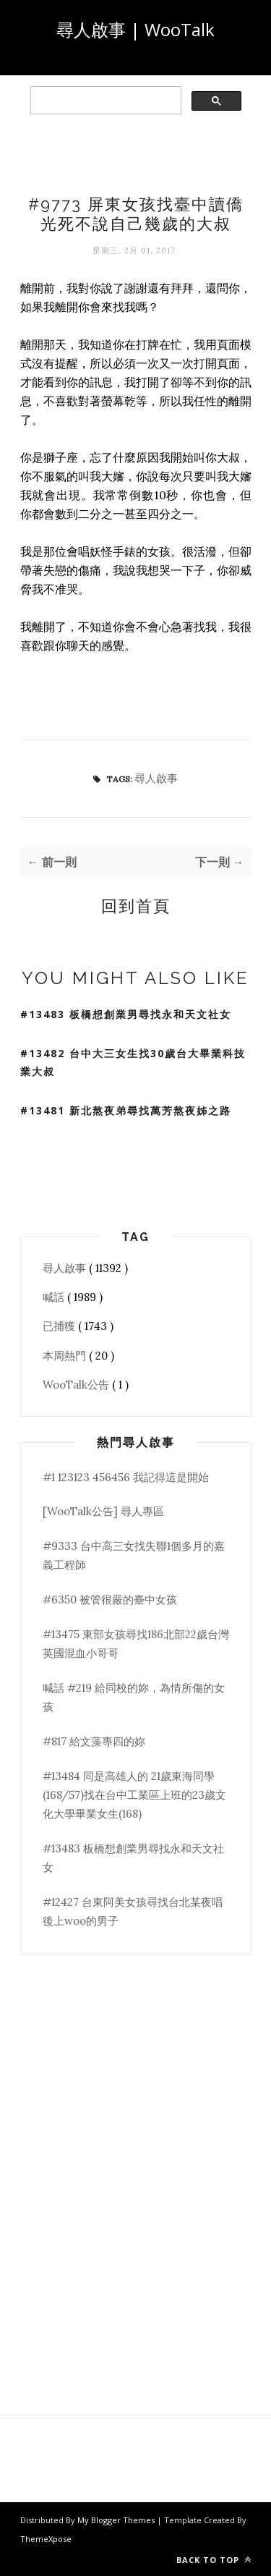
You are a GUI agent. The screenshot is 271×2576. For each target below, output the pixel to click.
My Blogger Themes (117, 2519)
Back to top (213, 2559)
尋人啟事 (156, 778)
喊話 (55, 1297)
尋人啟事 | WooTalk (135, 29)
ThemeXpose (46, 2538)
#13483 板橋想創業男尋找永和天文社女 (125, 1014)
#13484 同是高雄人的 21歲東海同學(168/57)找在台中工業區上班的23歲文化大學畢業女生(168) (134, 1795)
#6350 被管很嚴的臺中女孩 (110, 1599)
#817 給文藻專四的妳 (94, 1741)
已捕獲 (60, 1326)
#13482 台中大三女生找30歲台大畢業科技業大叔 (133, 1062)
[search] (104, 100)
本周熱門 (66, 1356)
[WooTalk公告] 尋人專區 (103, 1511)
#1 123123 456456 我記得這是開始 (126, 1477)
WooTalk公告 (77, 1384)
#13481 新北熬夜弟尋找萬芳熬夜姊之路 (125, 1110)
